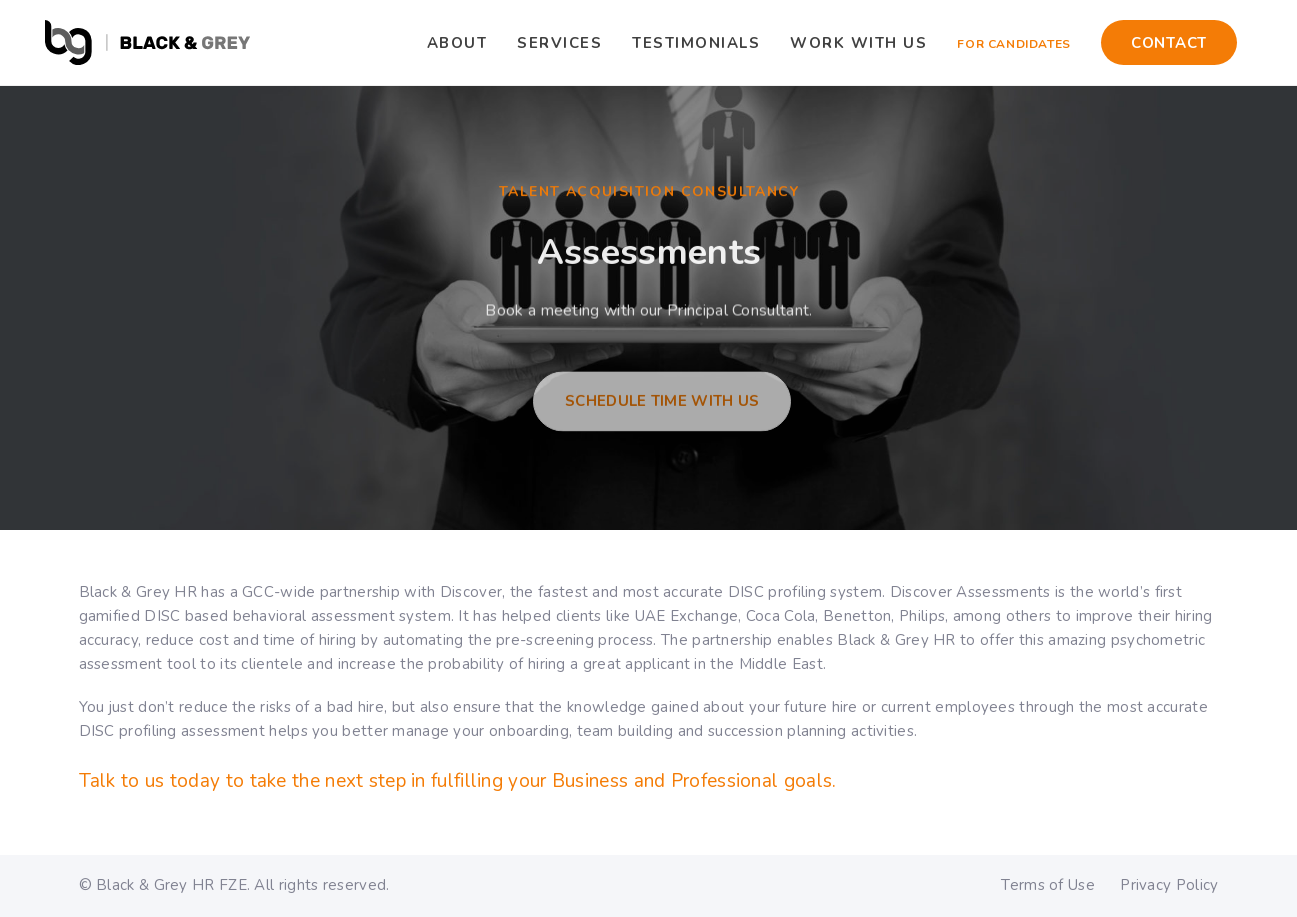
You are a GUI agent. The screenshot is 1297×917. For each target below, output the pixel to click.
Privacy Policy (1169, 885)
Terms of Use (1048, 885)
